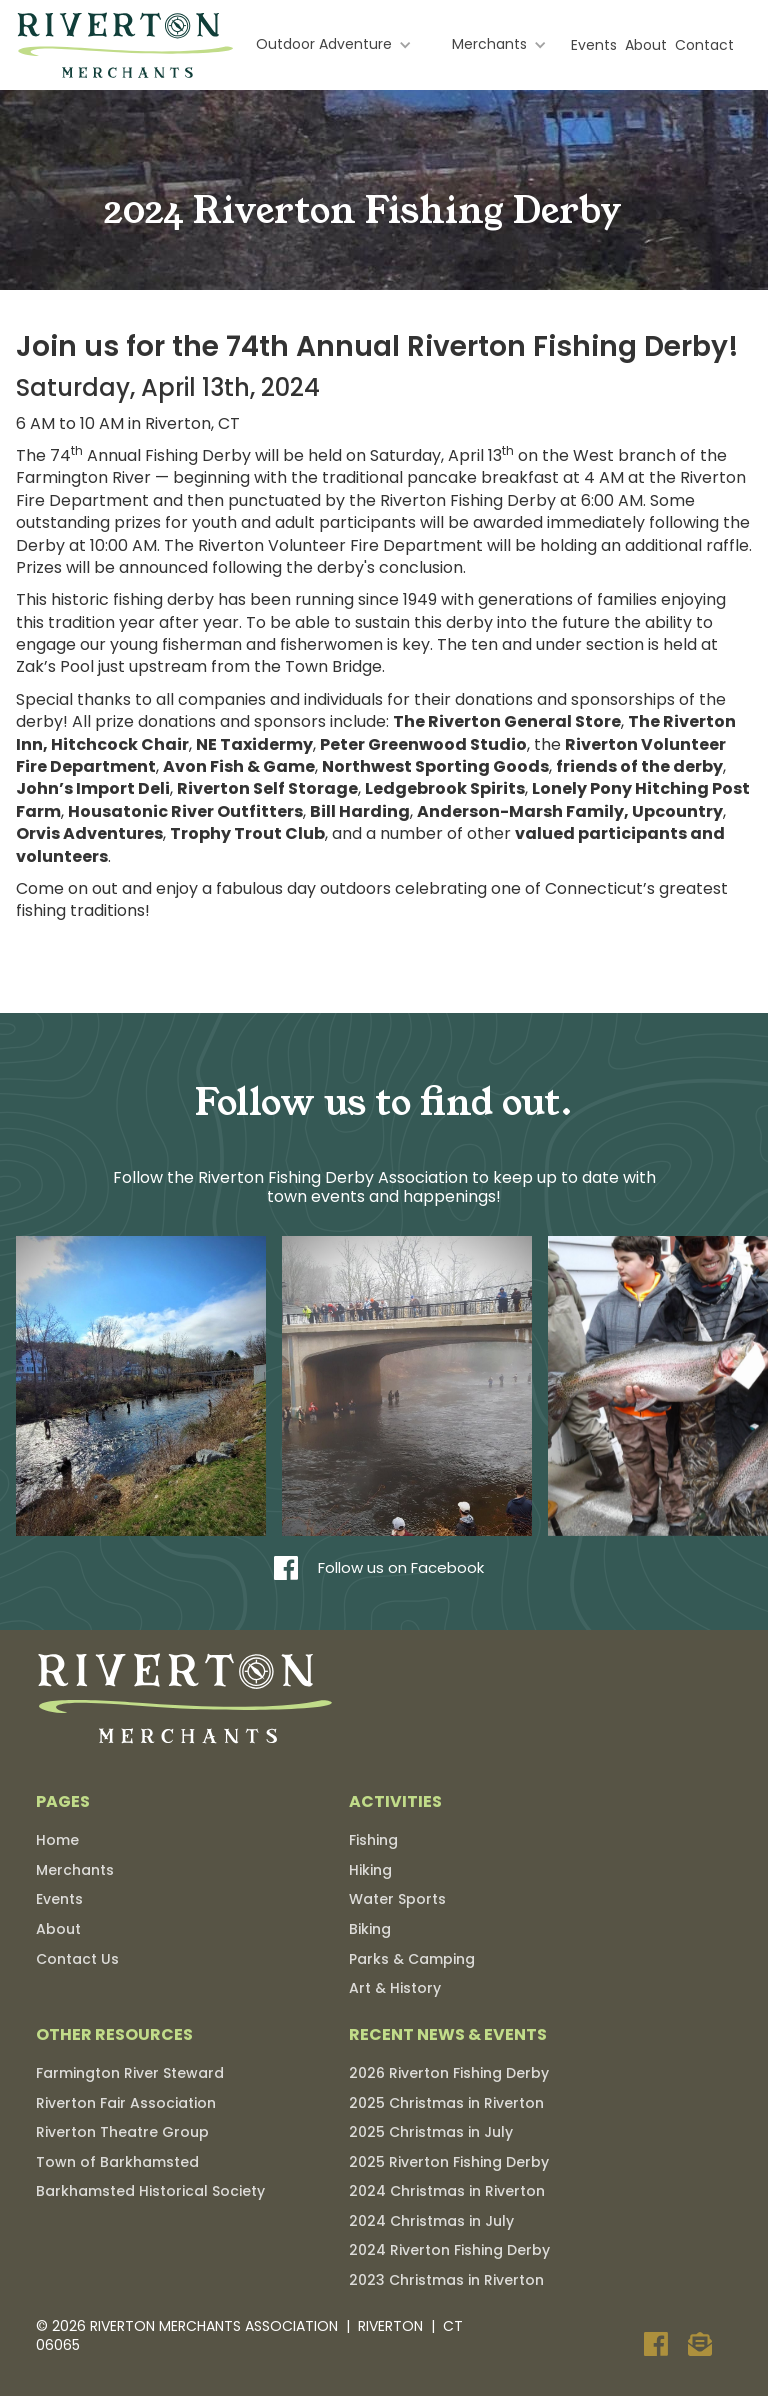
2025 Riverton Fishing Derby (449, 2162)
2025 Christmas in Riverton (446, 2103)
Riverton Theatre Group (122, 2132)
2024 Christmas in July (431, 2221)
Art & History (395, 1988)
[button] (334, 45)
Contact (704, 45)
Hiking (370, 1870)
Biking (370, 1929)
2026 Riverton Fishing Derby (449, 2073)
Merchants (75, 1870)
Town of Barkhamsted (117, 2162)
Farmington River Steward (130, 2073)
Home (57, 1840)
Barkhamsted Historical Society (150, 2191)
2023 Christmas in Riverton (446, 2280)
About (646, 45)
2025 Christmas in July (431, 2132)
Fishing (373, 1840)
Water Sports (397, 1899)
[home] (126, 45)
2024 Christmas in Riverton (447, 2191)
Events (594, 45)
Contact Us (77, 1959)
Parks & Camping (412, 1959)
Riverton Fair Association (126, 2103)
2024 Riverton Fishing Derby (449, 2250)
